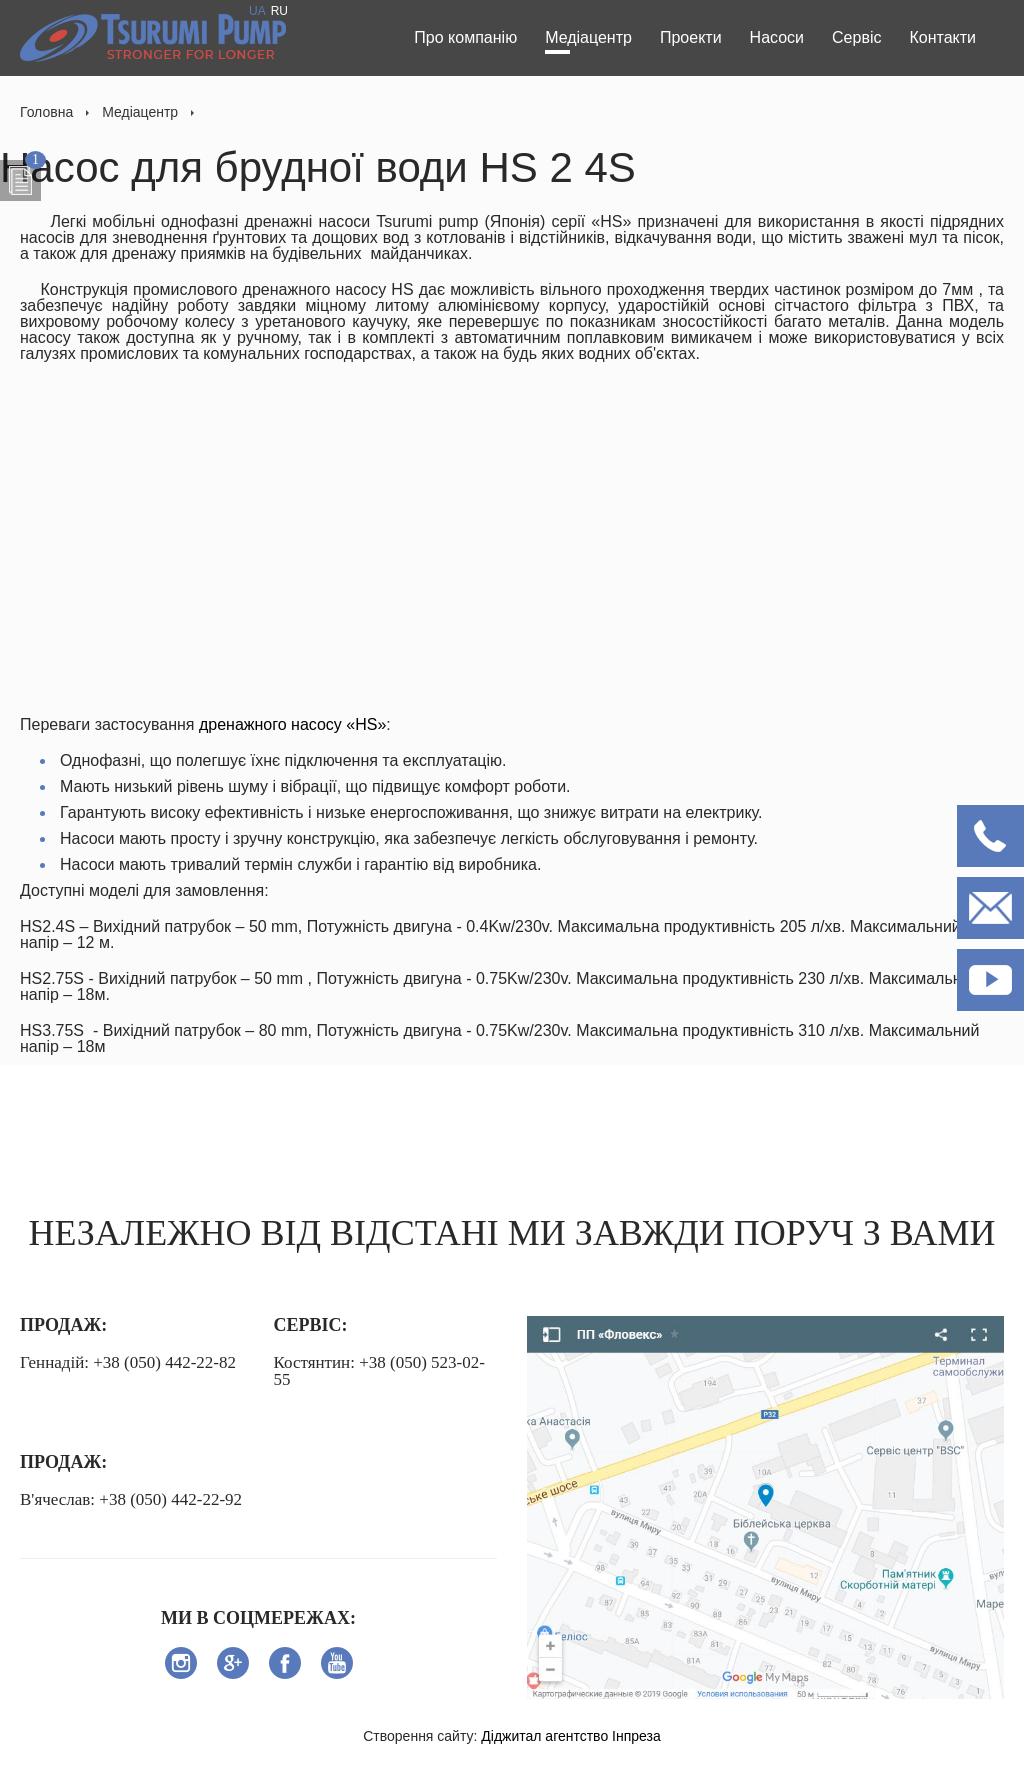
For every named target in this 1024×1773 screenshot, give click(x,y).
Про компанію (465, 37)
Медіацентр (588, 37)
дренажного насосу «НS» (290, 724)
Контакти (942, 37)
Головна (46, 112)
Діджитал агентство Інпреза (570, 1736)
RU (279, 11)
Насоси (777, 37)
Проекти (691, 37)
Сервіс (856, 37)
